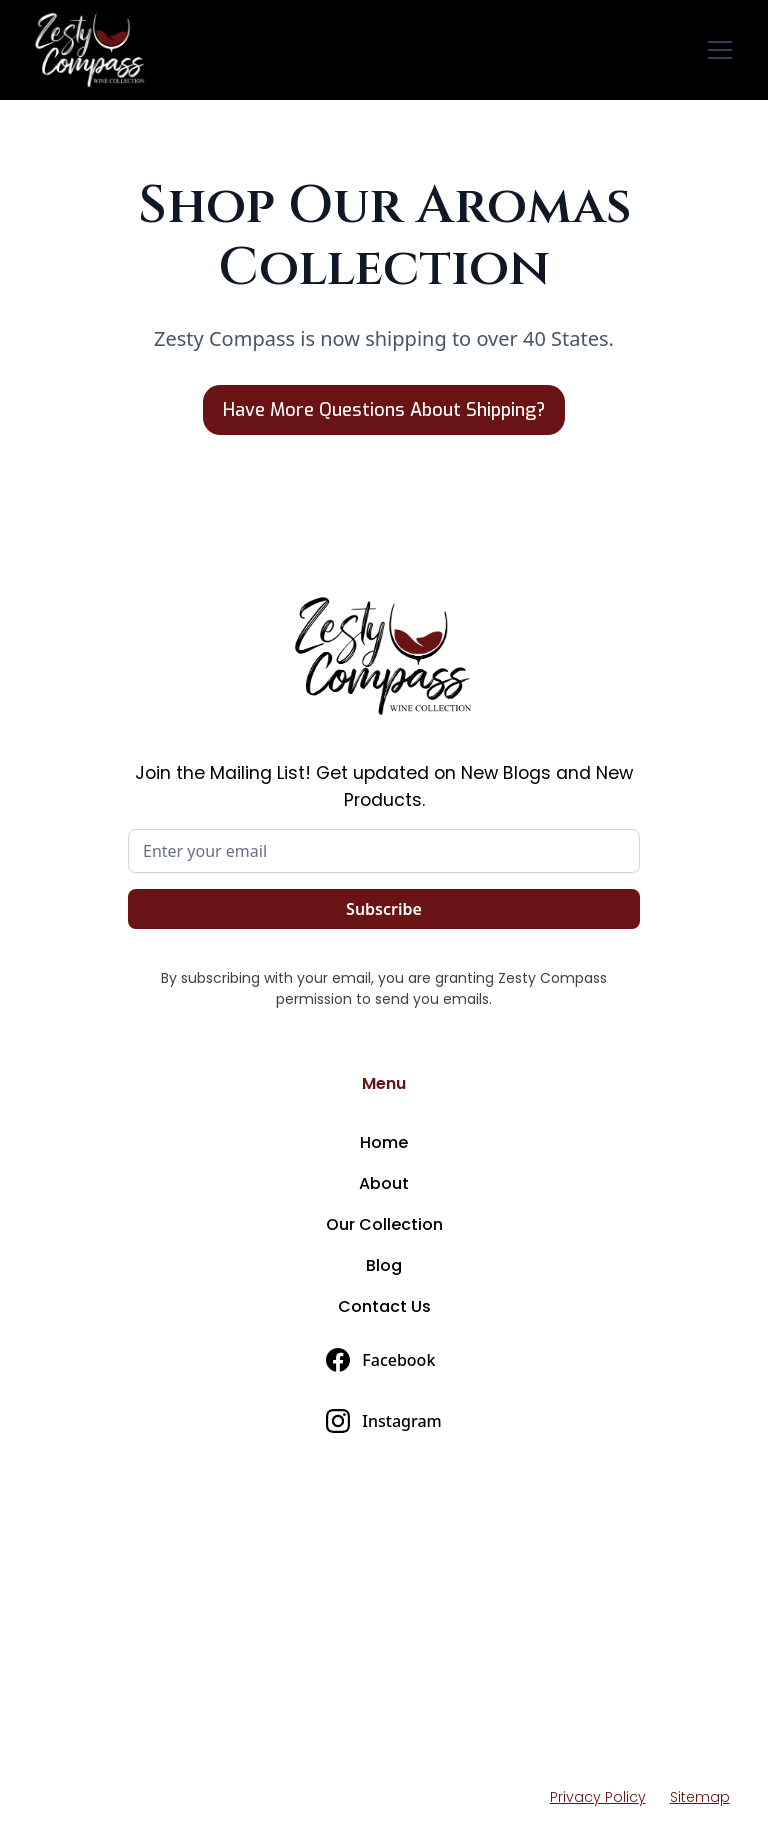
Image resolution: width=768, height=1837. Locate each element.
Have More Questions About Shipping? (384, 410)
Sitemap (700, 1797)
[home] (94, 50)
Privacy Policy (598, 1797)
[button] (716, 50)
